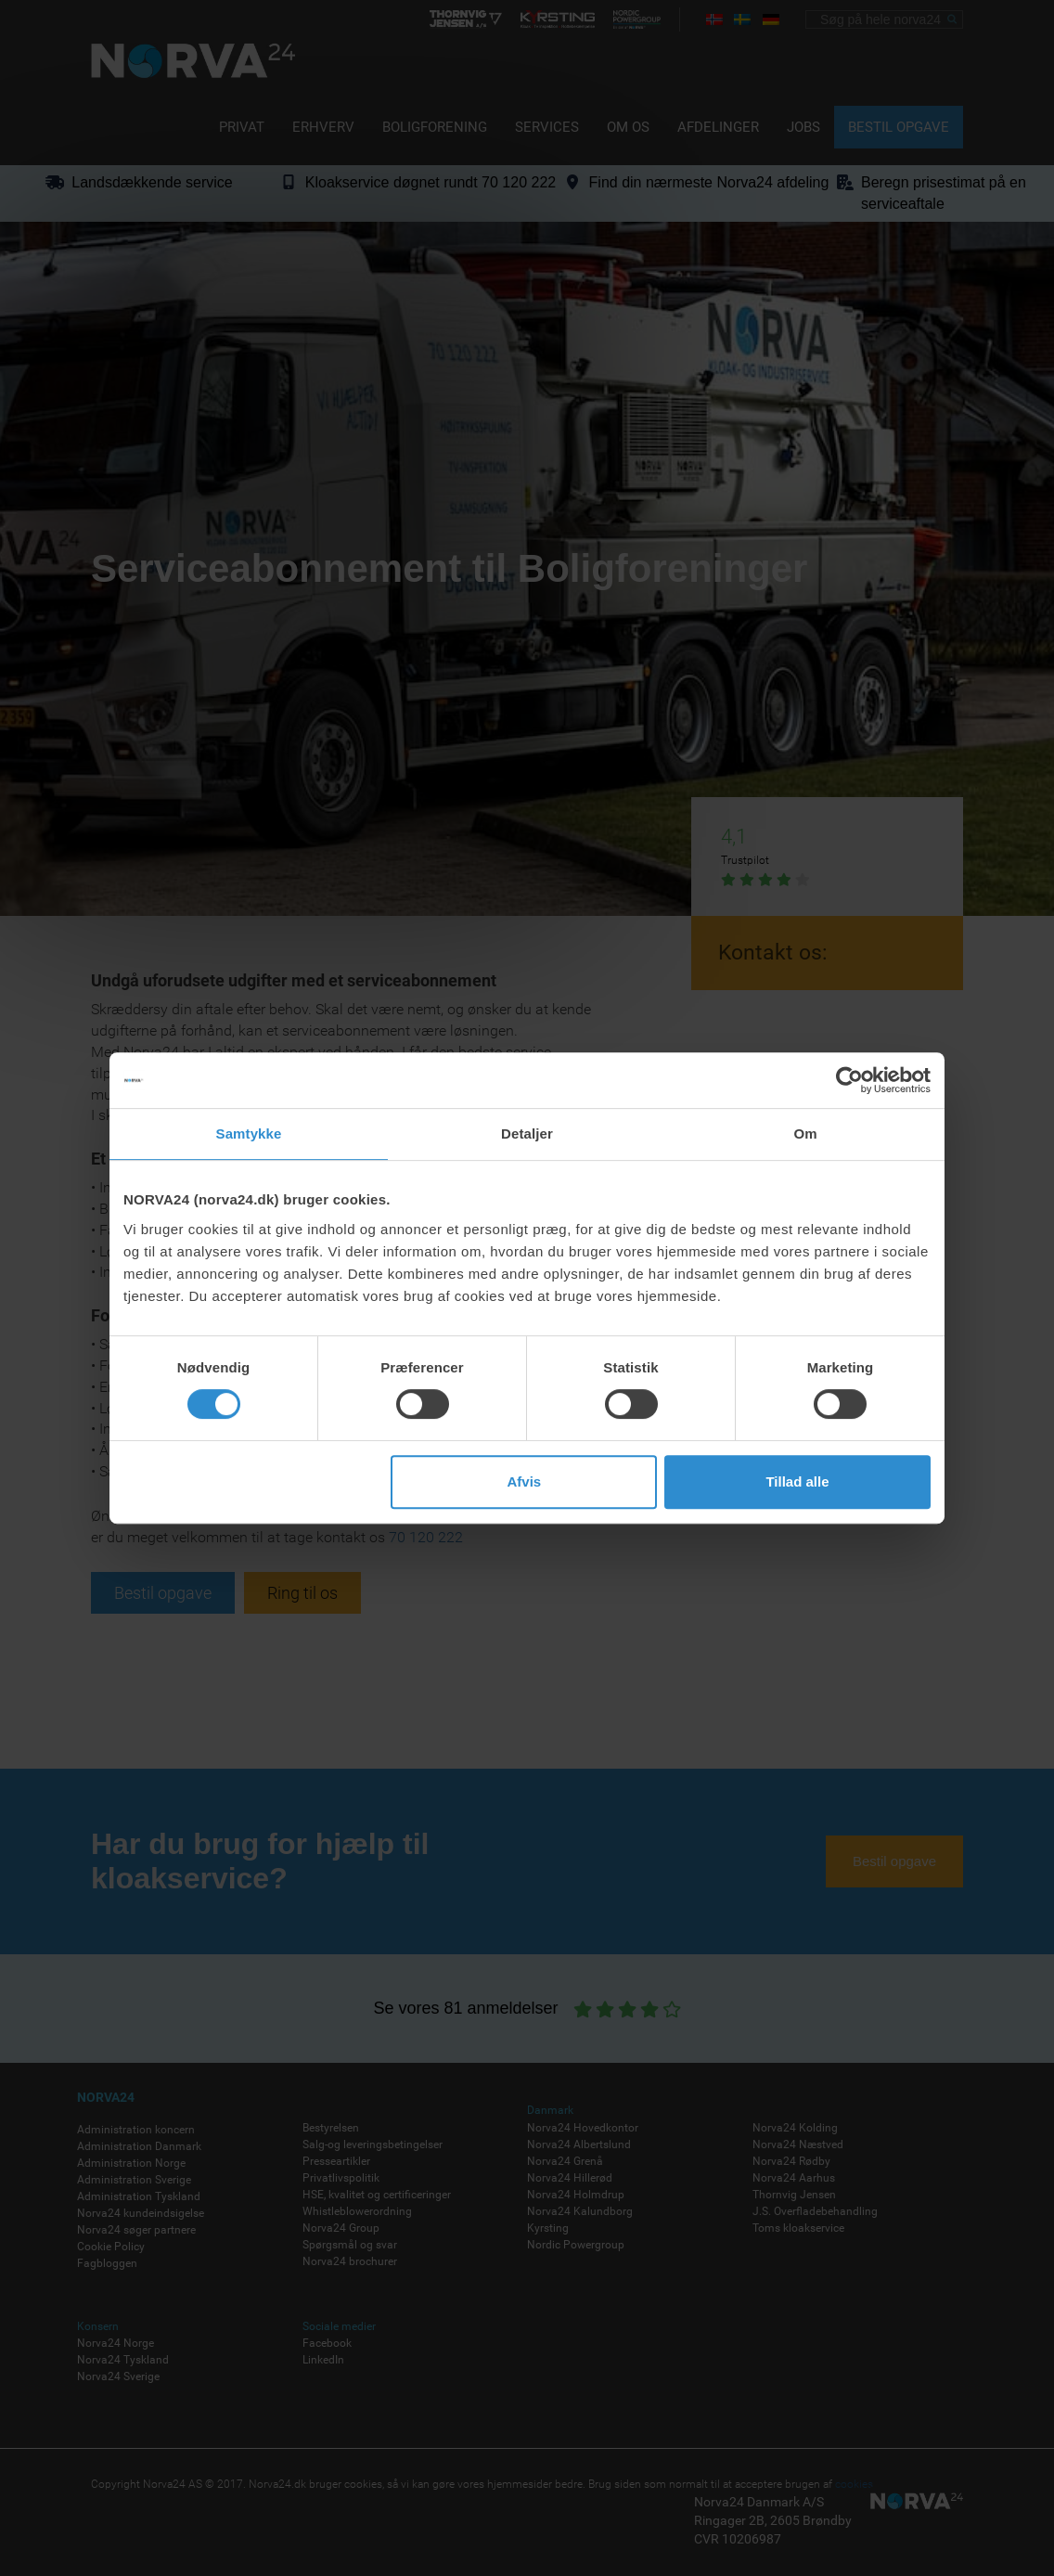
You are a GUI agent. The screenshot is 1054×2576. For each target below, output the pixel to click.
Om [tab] (804, 1133)
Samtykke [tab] (249, 1133)
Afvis (525, 1481)
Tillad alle (797, 1481)
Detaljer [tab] (527, 1133)
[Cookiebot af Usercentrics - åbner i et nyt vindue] (849, 1080)
